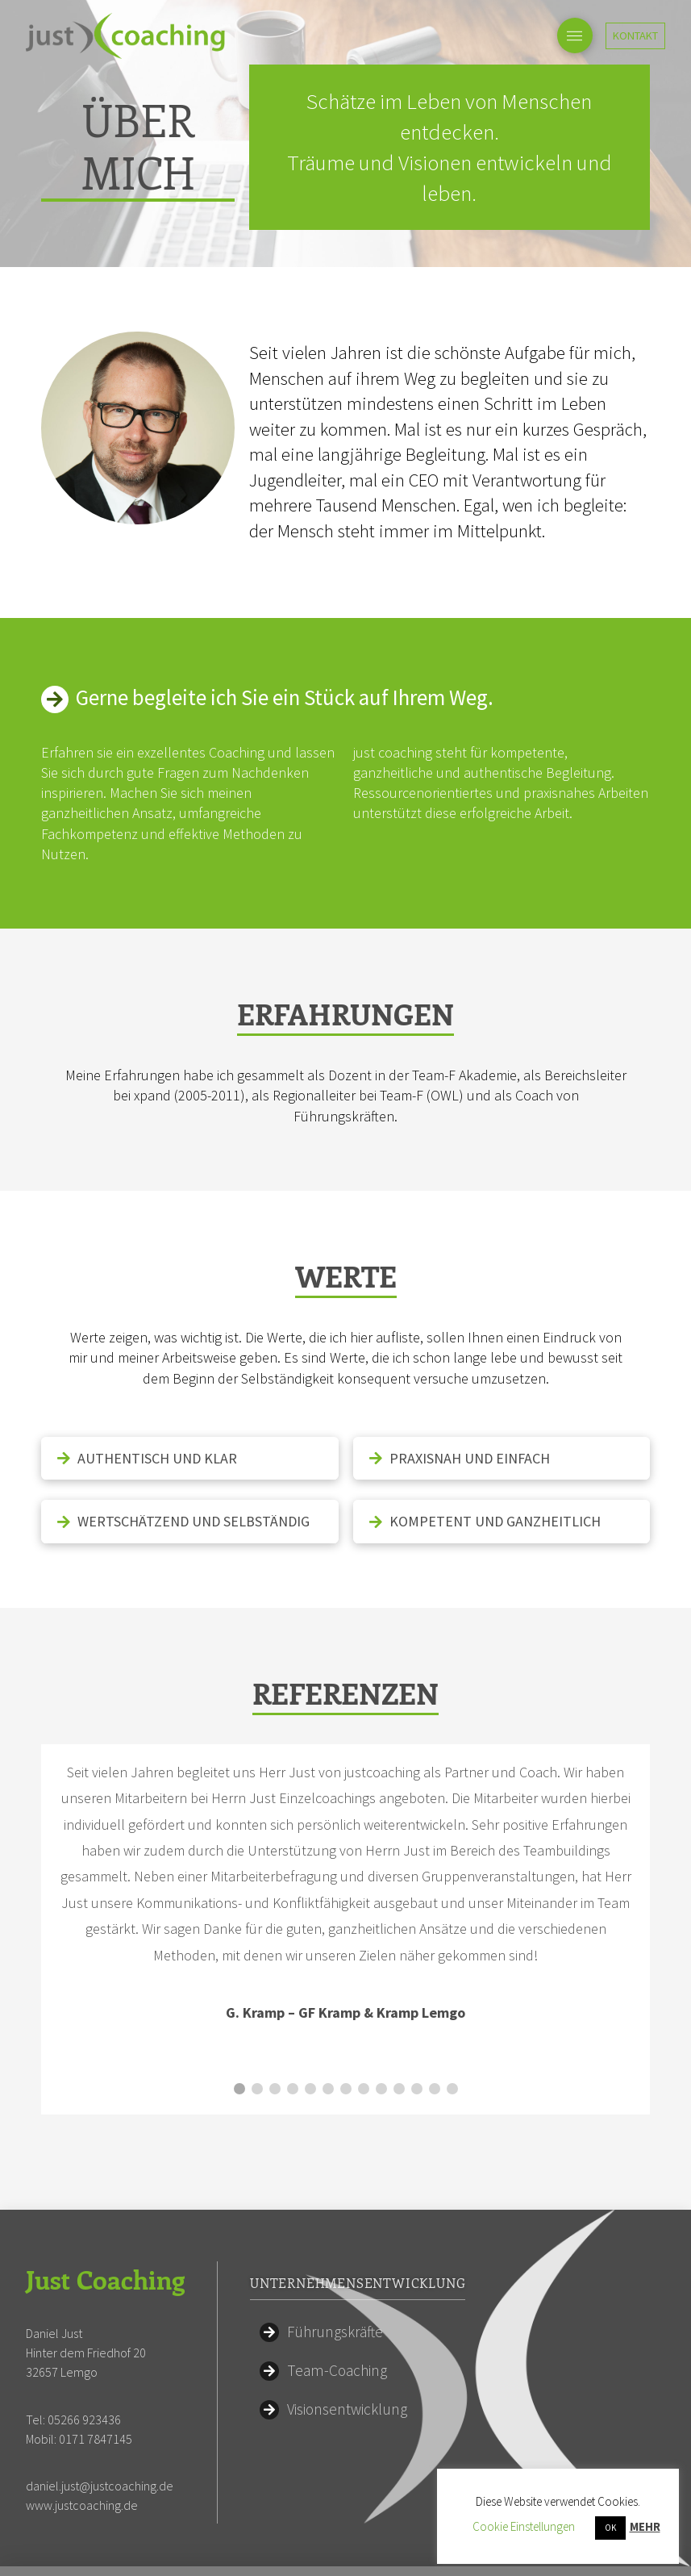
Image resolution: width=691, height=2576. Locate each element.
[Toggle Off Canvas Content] (575, 35)
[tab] (189, 1458)
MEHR (645, 2526)
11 (417, 2046)
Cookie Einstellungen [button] (523, 2526)
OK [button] (610, 2527)
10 (399, 2046)
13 (452, 2046)
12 (434, 2046)
